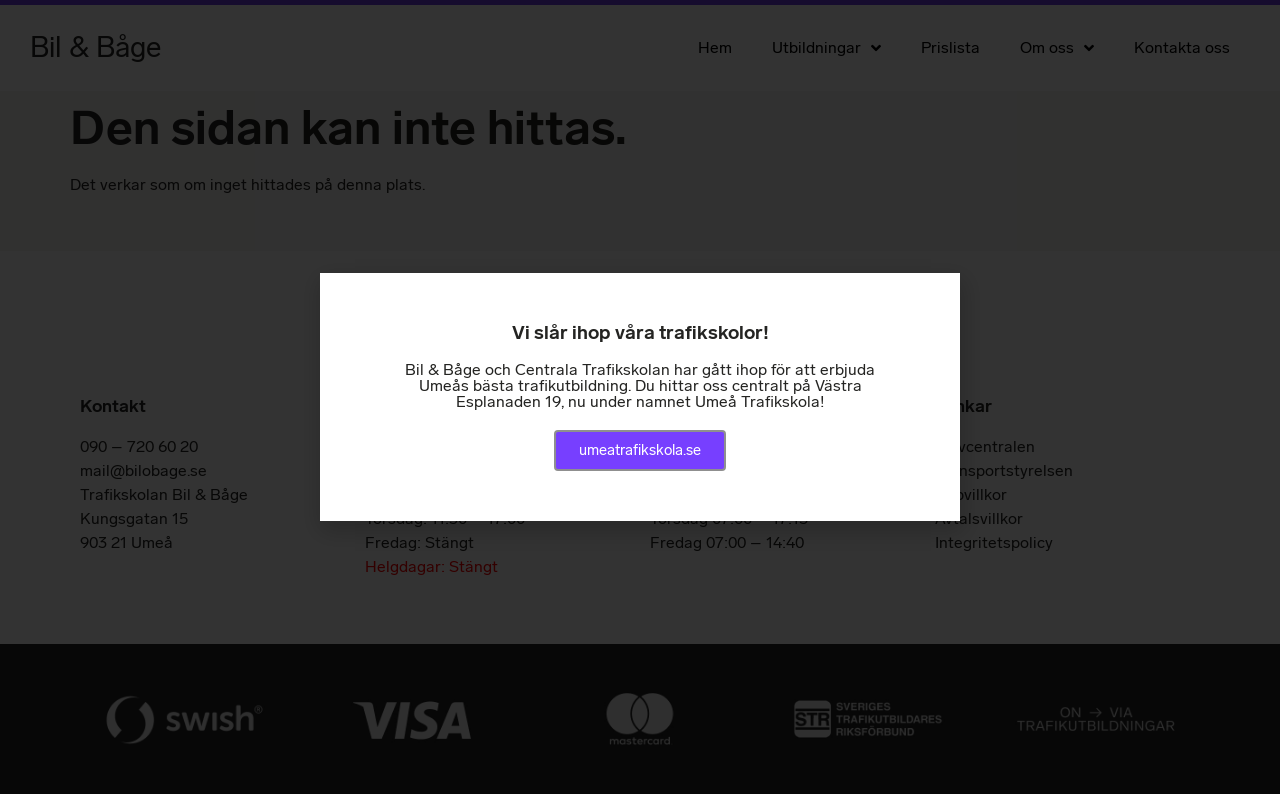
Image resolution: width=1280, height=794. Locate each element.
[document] (640, 397)
